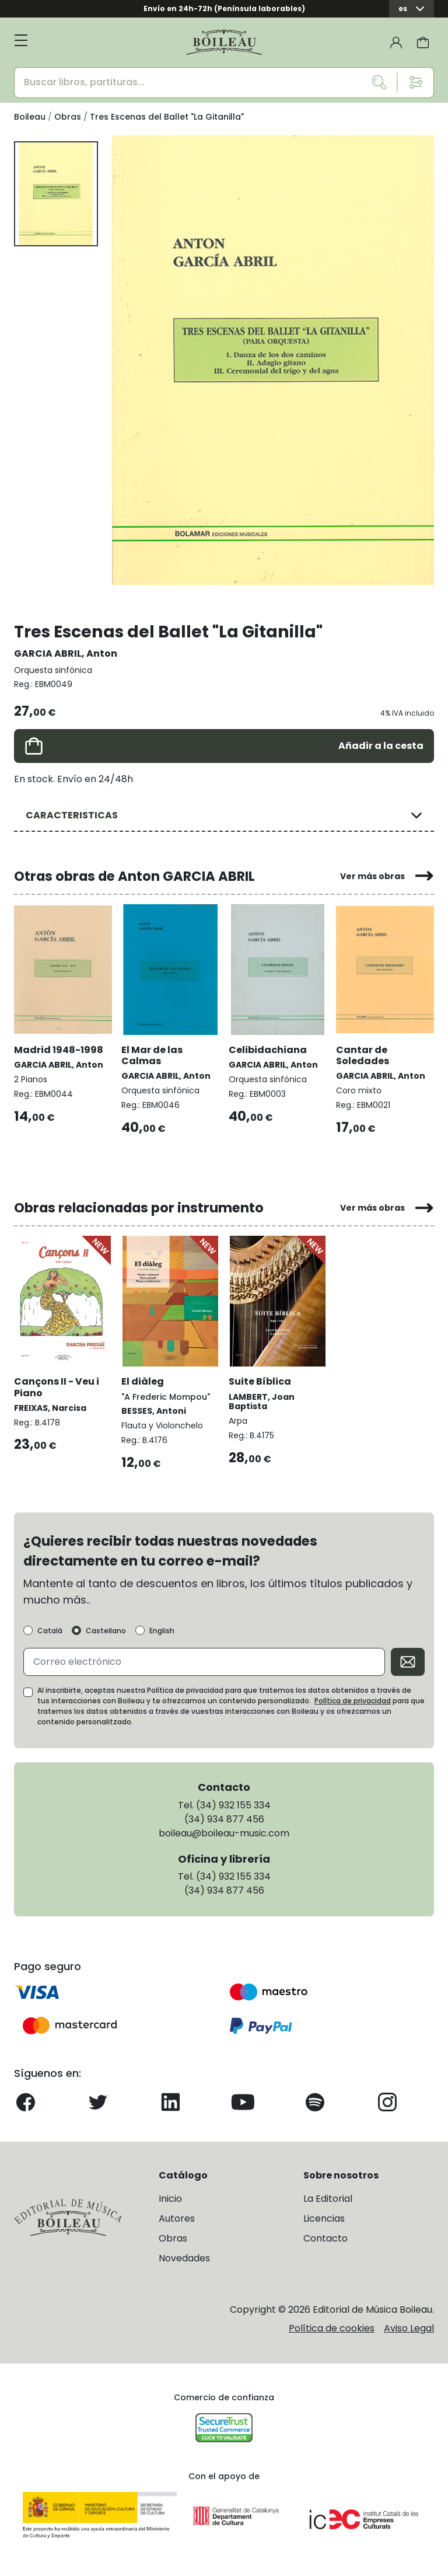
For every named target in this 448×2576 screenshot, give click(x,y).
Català (49, 1631)
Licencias (324, 2218)
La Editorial (327, 2198)
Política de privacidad (352, 1701)
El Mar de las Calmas (152, 1055)
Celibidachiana (268, 1050)
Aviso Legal (409, 2328)
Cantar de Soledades (362, 1055)
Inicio (170, 2198)
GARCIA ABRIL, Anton (65, 653)
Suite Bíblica (260, 1381)
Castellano (106, 1631)
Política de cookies (331, 2328)
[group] (273, 359)
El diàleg (142, 1381)
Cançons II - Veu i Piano (56, 1387)
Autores (177, 2218)
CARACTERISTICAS (72, 815)
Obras (173, 2238)
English (161, 1631)
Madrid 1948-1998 (58, 1050)
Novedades (184, 2258)
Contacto (325, 2238)
